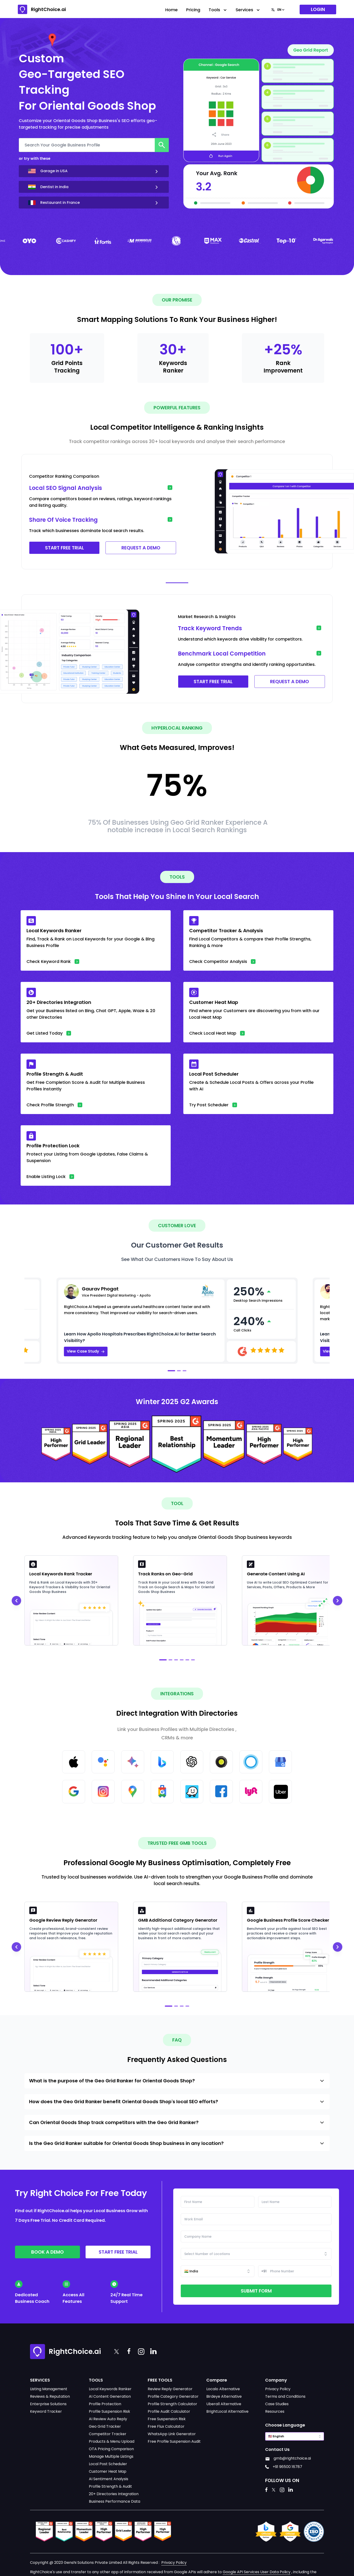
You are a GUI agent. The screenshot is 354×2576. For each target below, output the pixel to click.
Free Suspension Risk (167, 2419)
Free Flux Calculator (166, 2426)
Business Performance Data (114, 2501)
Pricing (193, 10)
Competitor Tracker (107, 2434)
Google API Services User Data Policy (256, 2572)
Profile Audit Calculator (169, 2411)
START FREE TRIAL (64, 547)
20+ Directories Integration (114, 2494)
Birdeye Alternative (224, 2396)
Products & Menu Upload (111, 2441)
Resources (274, 2411)
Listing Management (48, 2389)
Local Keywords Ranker (110, 2389)
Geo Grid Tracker (105, 2426)
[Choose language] (278, 10)
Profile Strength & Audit (110, 2486)
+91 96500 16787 (287, 2466)
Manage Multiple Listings (111, 2456)
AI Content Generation (110, 2396)
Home (171, 10)
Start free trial (118, 2252)
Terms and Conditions (285, 2396)
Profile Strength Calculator (172, 2404)
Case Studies (277, 2404)
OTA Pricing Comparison (111, 2449)
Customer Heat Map (107, 2471)
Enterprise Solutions (48, 2404)
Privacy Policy (277, 2389)
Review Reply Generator (170, 2389)
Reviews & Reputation (50, 2396)
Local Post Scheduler (108, 2464)
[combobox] (278, 10)
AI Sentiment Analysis (108, 2479)
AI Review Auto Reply (108, 2419)
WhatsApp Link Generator (172, 2434)
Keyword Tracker (46, 2411)
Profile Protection (105, 2404)
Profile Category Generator (173, 2396)
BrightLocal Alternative (227, 2411)
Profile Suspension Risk (109, 2411)
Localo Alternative (223, 2389)
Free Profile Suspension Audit (174, 2441)
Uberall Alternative (223, 2404)
